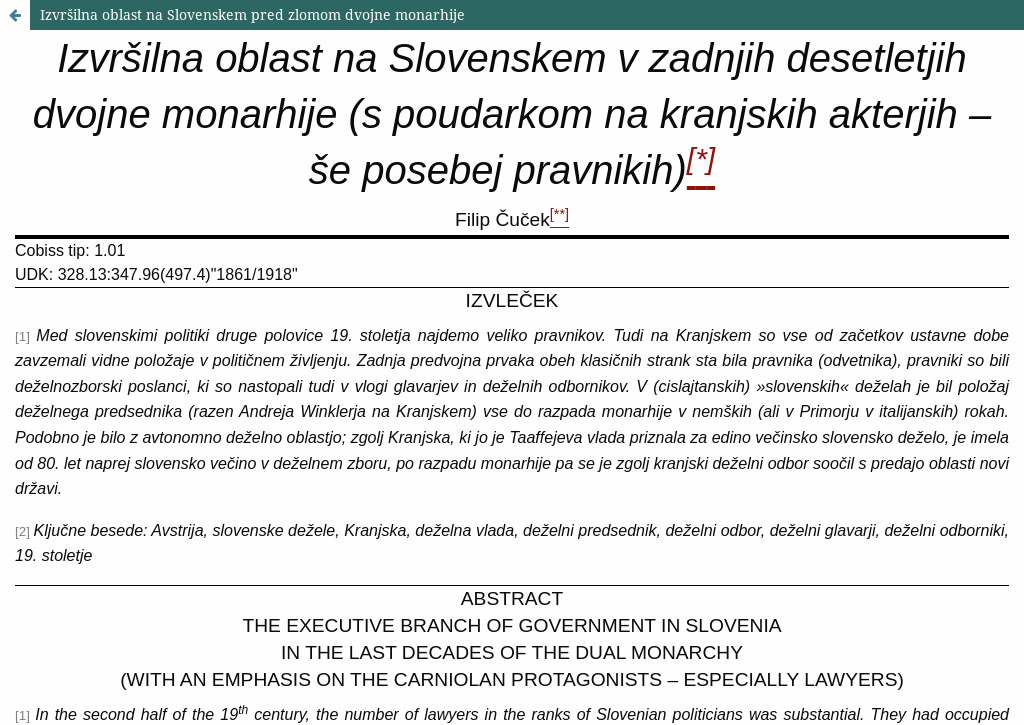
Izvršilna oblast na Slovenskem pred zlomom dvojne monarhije (252, 14)
